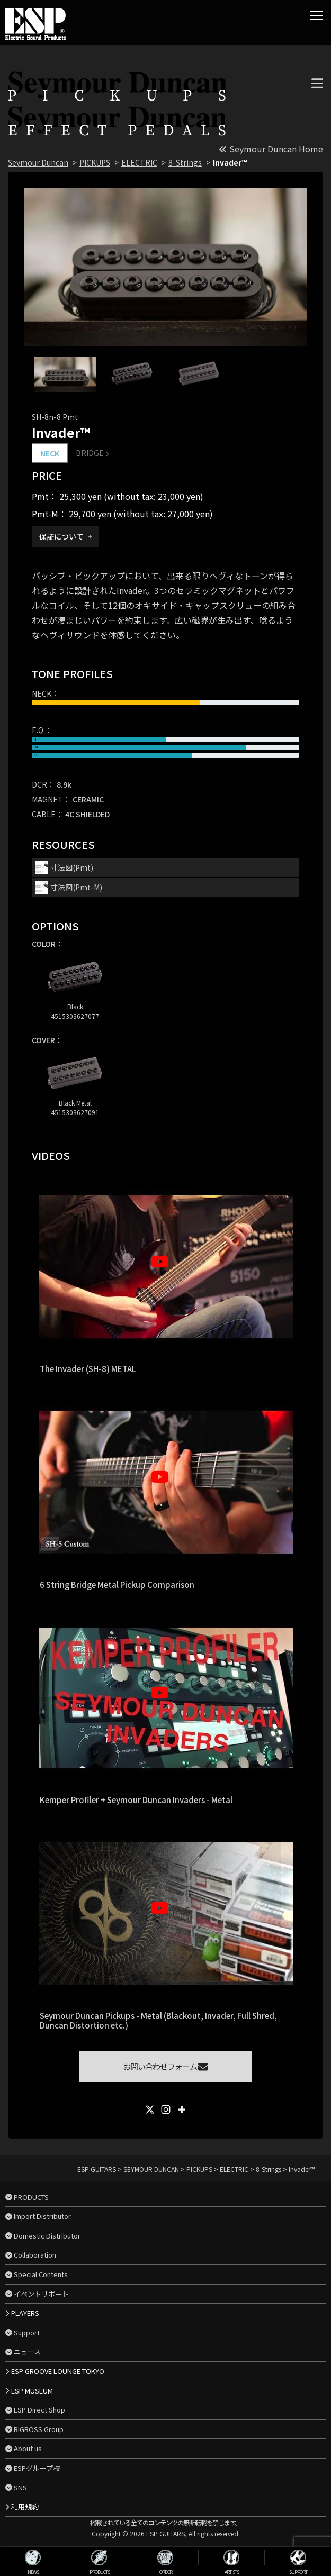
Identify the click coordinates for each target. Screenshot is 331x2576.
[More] (182, 2109)
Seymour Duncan (38, 162)
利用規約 (25, 2506)
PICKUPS (94, 162)
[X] (150, 2109)
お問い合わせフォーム (165, 2066)
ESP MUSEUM (32, 2391)
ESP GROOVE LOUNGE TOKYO (57, 2371)
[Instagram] (166, 2109)
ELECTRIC (139, 162)
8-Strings (185, 162)
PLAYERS (25, 2313)
